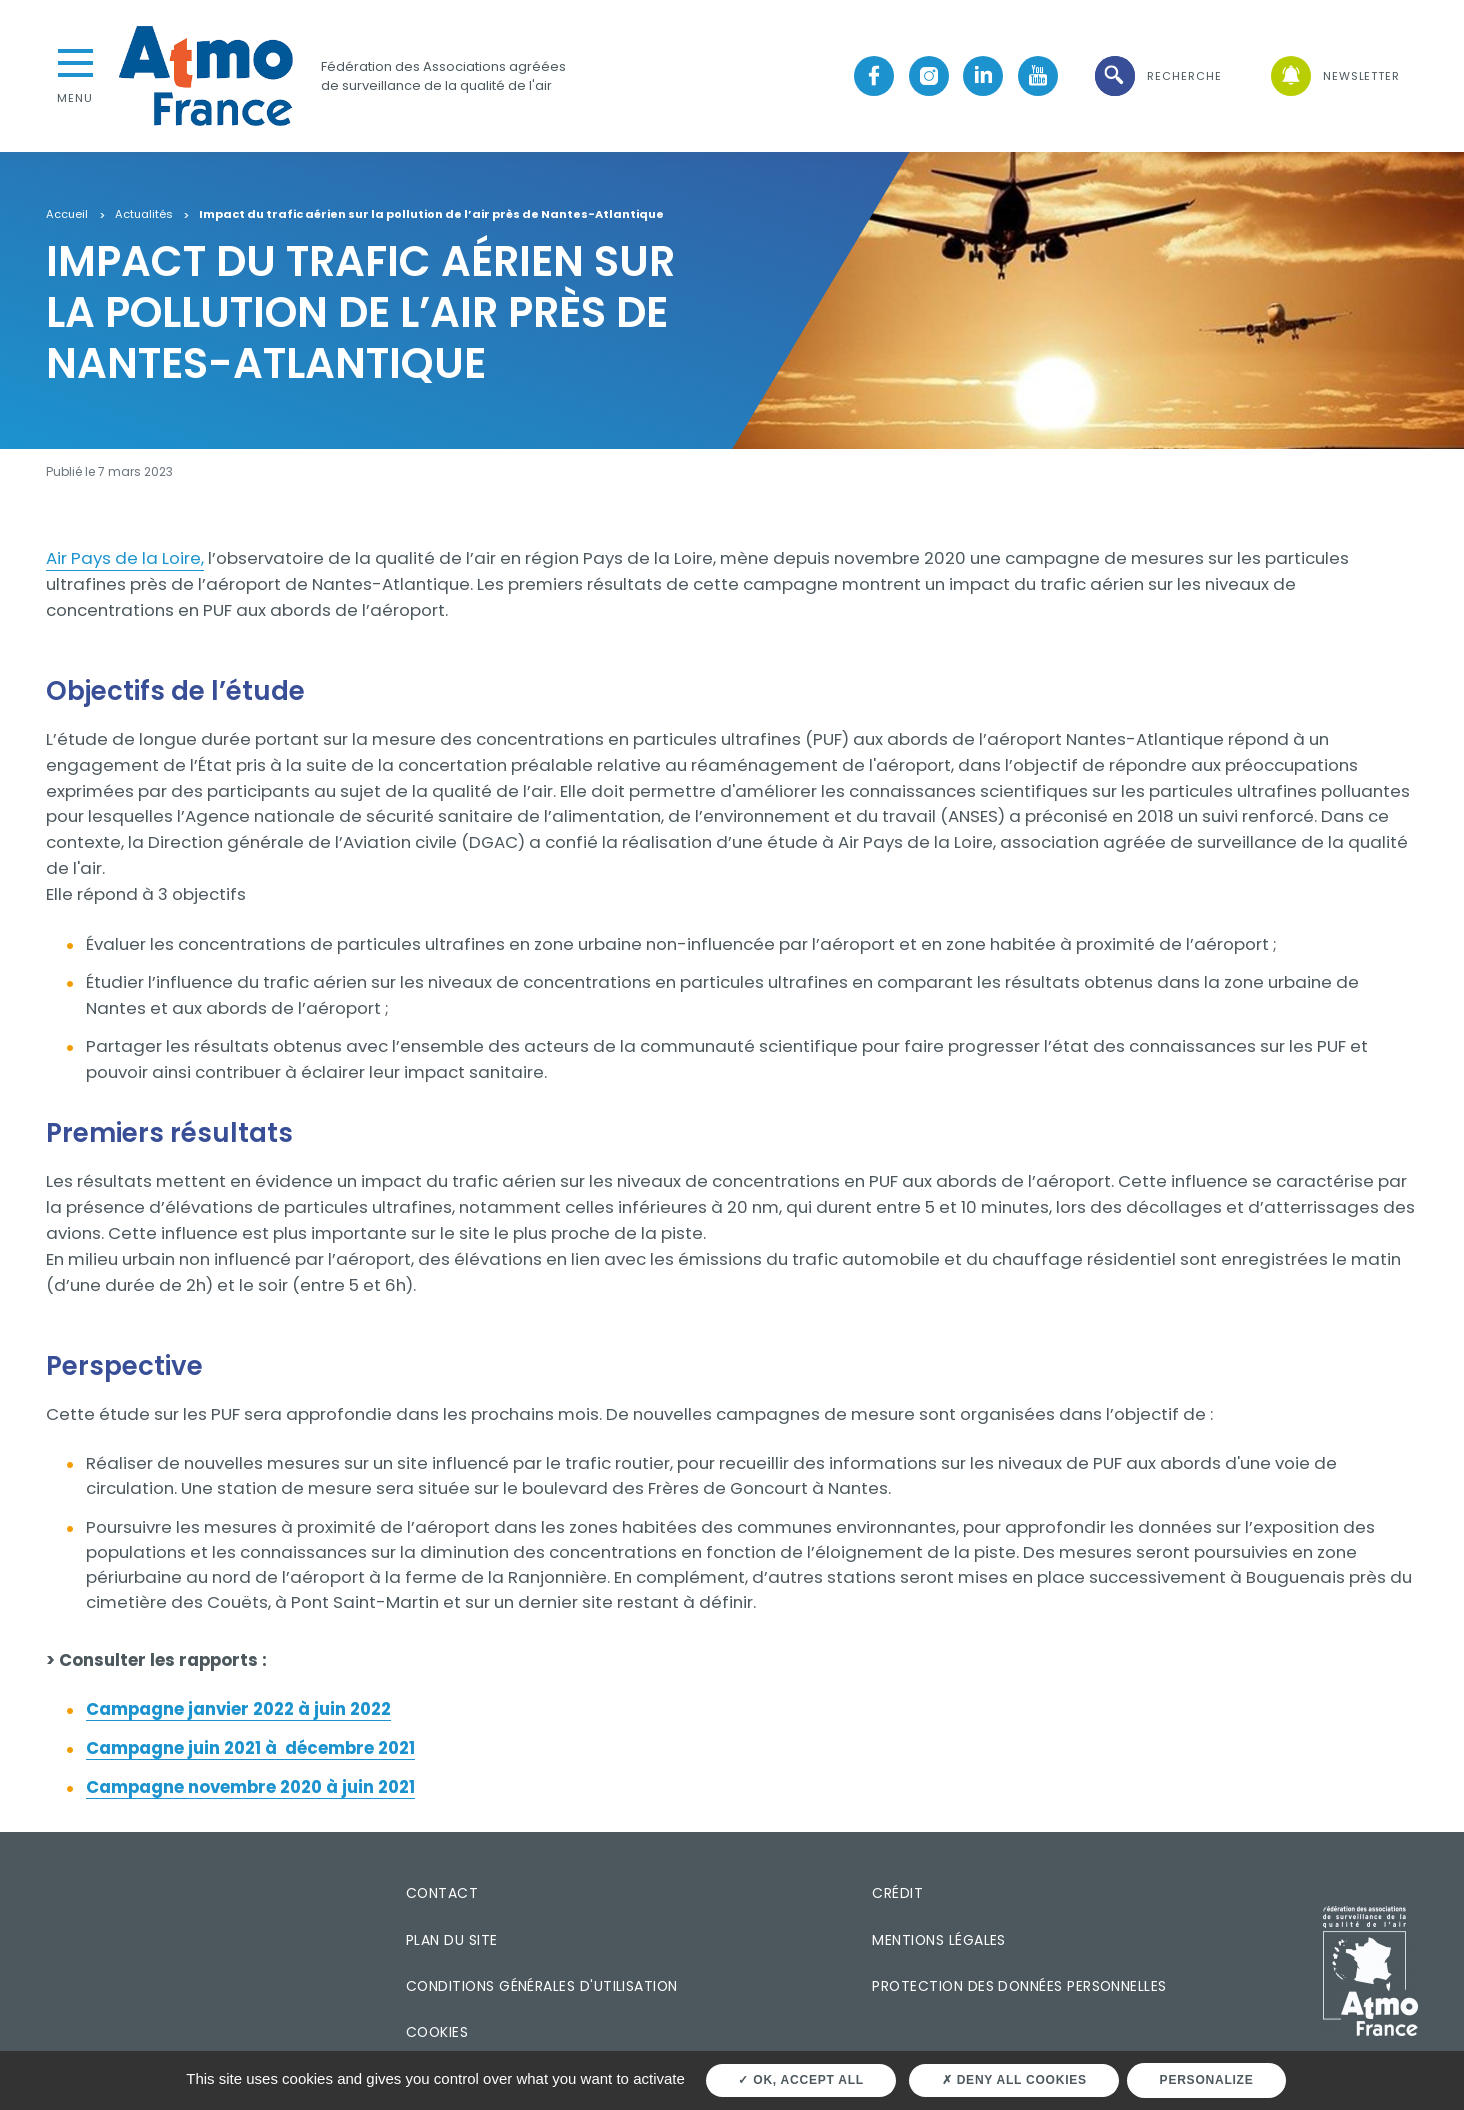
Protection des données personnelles (1019, 1986)
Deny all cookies (1014, 2080)
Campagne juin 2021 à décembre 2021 (250, 1748)
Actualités (144, 215)
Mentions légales (938, 1940)
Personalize (1207, 2080)
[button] (1157, 76)
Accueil (67, 215)
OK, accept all (800, 2080)
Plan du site (452, 1940)
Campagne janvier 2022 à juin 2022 (238, 1709)
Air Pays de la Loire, (125, 558)
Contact (442, 1893)
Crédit (897, 1893)
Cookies (437, 2032)
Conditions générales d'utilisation (542, 1986)
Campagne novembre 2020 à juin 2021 (250, 1787)
